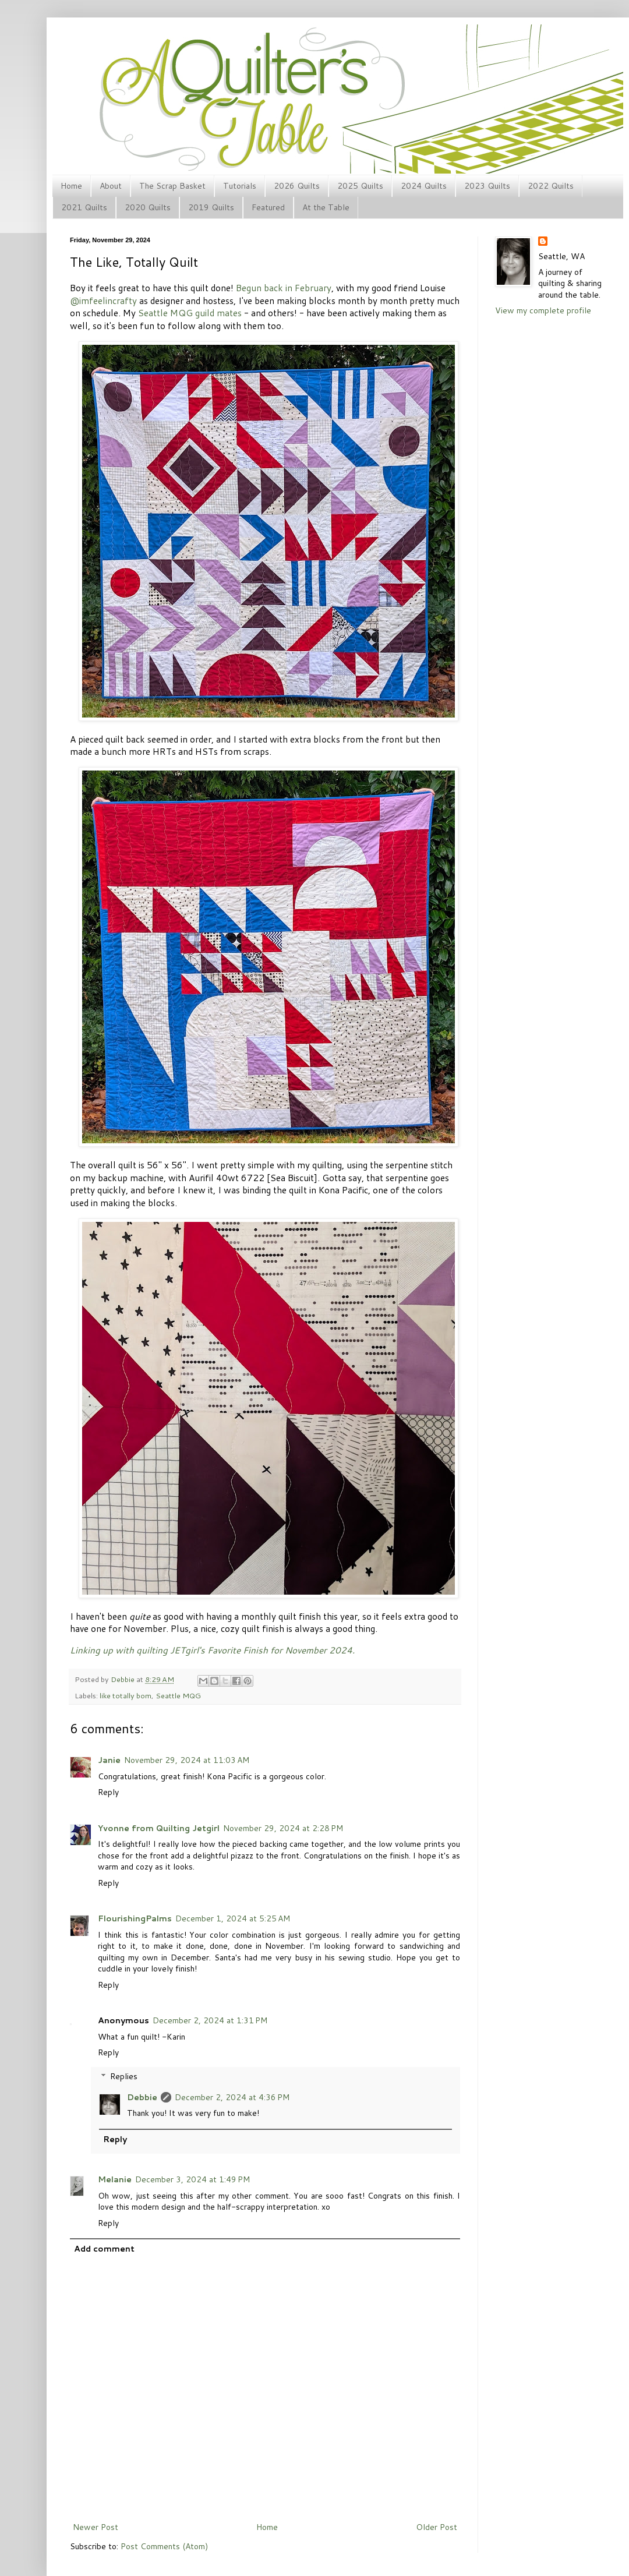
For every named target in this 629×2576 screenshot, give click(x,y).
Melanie (115, 2179)
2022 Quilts (551, 186)
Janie (109, 1760)
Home (71, 186)
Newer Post (95, 2527)
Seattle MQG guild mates (190, 312)
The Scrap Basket (172, 186)
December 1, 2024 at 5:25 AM (232, 1918)
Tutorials (239, 186)
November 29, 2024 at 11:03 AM (186, 1760)
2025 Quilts (360, 186)
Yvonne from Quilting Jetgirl (159, 1828)
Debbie (123, 1679)
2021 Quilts (84, 207)
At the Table (325, 207)
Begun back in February (283, 287)
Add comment (104, 2249)
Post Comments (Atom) (164, 2546)
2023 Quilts (487, 186)
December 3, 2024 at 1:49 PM (192, 2179)
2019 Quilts (211, 207)
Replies (123, 2076)
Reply (108, 1792)
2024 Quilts (424, 186)
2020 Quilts (148, 207)
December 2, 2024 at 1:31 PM (210, 2020)
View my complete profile (543, 310)
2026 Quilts (297, 186)
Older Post (436, 2527)
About (111, 186)
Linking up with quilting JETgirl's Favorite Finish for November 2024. (212, 1650)
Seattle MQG (178, 1695)
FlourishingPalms (135, 1918)
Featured (268, 207)
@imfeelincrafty (103, 300)
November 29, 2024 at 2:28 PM (283, 1828)
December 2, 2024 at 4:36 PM (232, 2097)
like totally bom (125, 1695)
